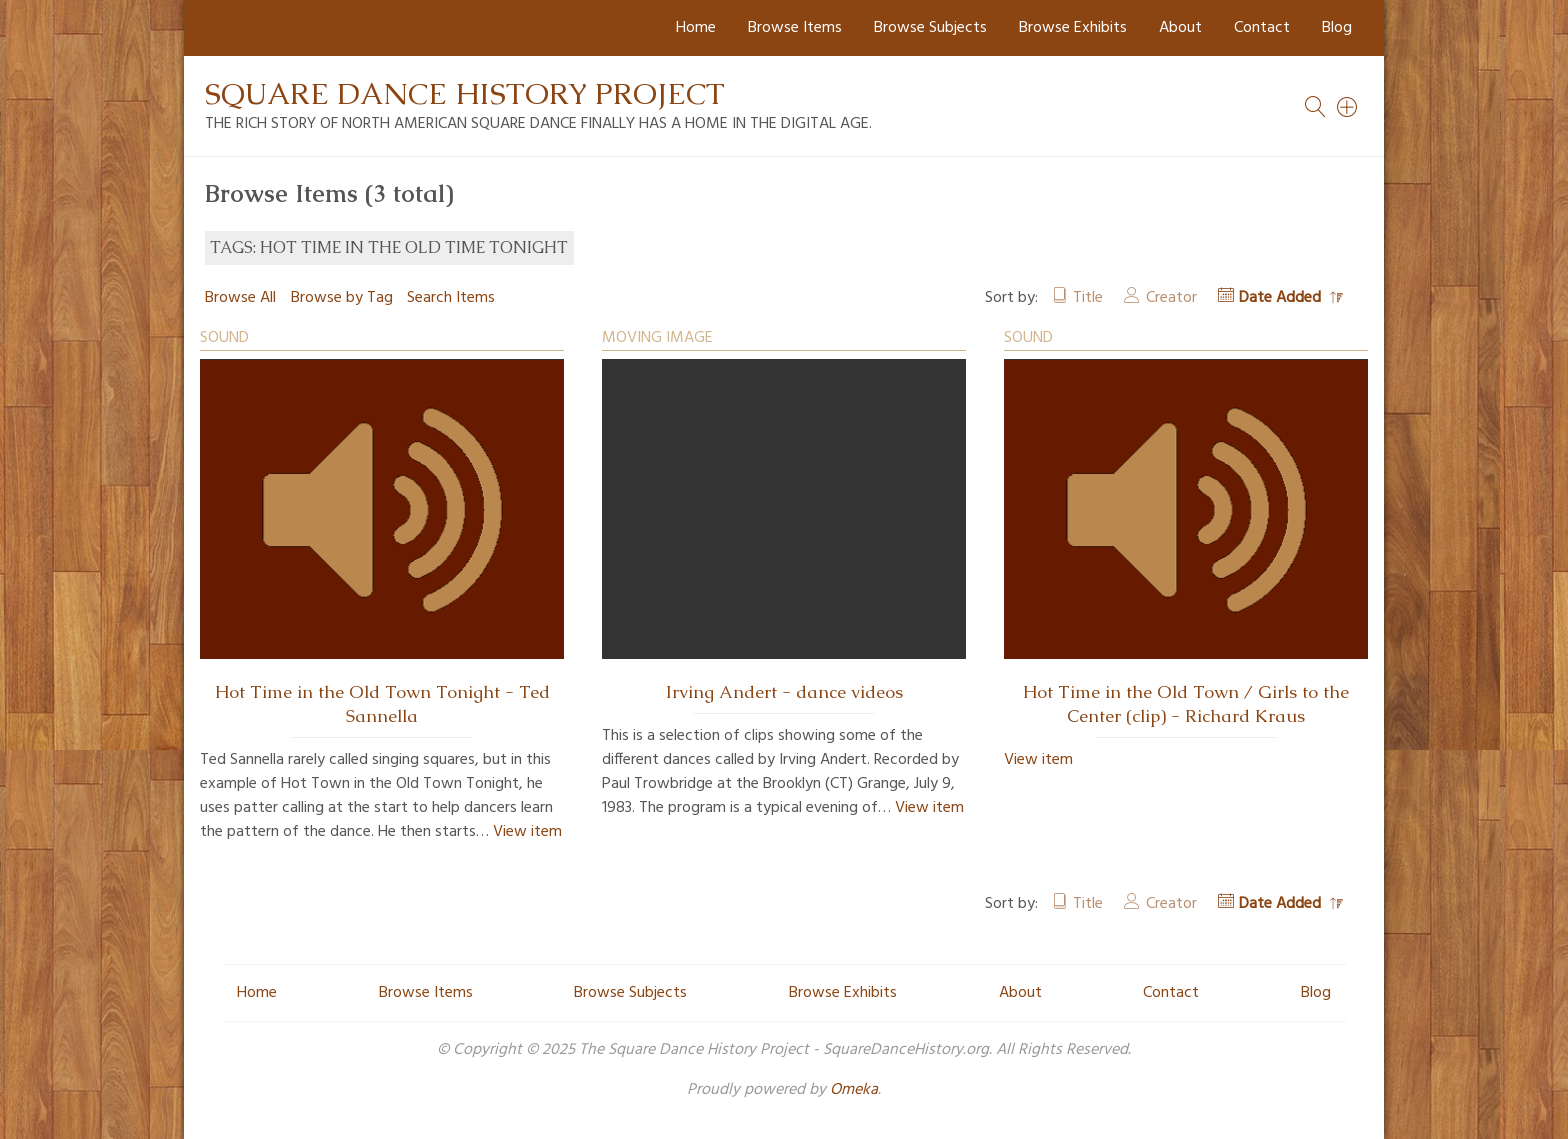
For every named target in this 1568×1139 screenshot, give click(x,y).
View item (527, 832)
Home (696, 28)
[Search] (1348, 107)
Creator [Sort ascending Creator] (1171, 298)
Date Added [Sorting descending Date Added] (1282, 298)
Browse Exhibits (1073, 28)
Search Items (451, 298)
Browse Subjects (930, 28)
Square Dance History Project (465, 93)
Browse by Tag (342, 298)
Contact (1262, 28)
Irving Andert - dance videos (784, 692)
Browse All (240, 298)
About (1180, 28)
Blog (1337, 28)
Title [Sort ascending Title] (1088, 298)
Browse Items (795, 28)
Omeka (854, 1090)
